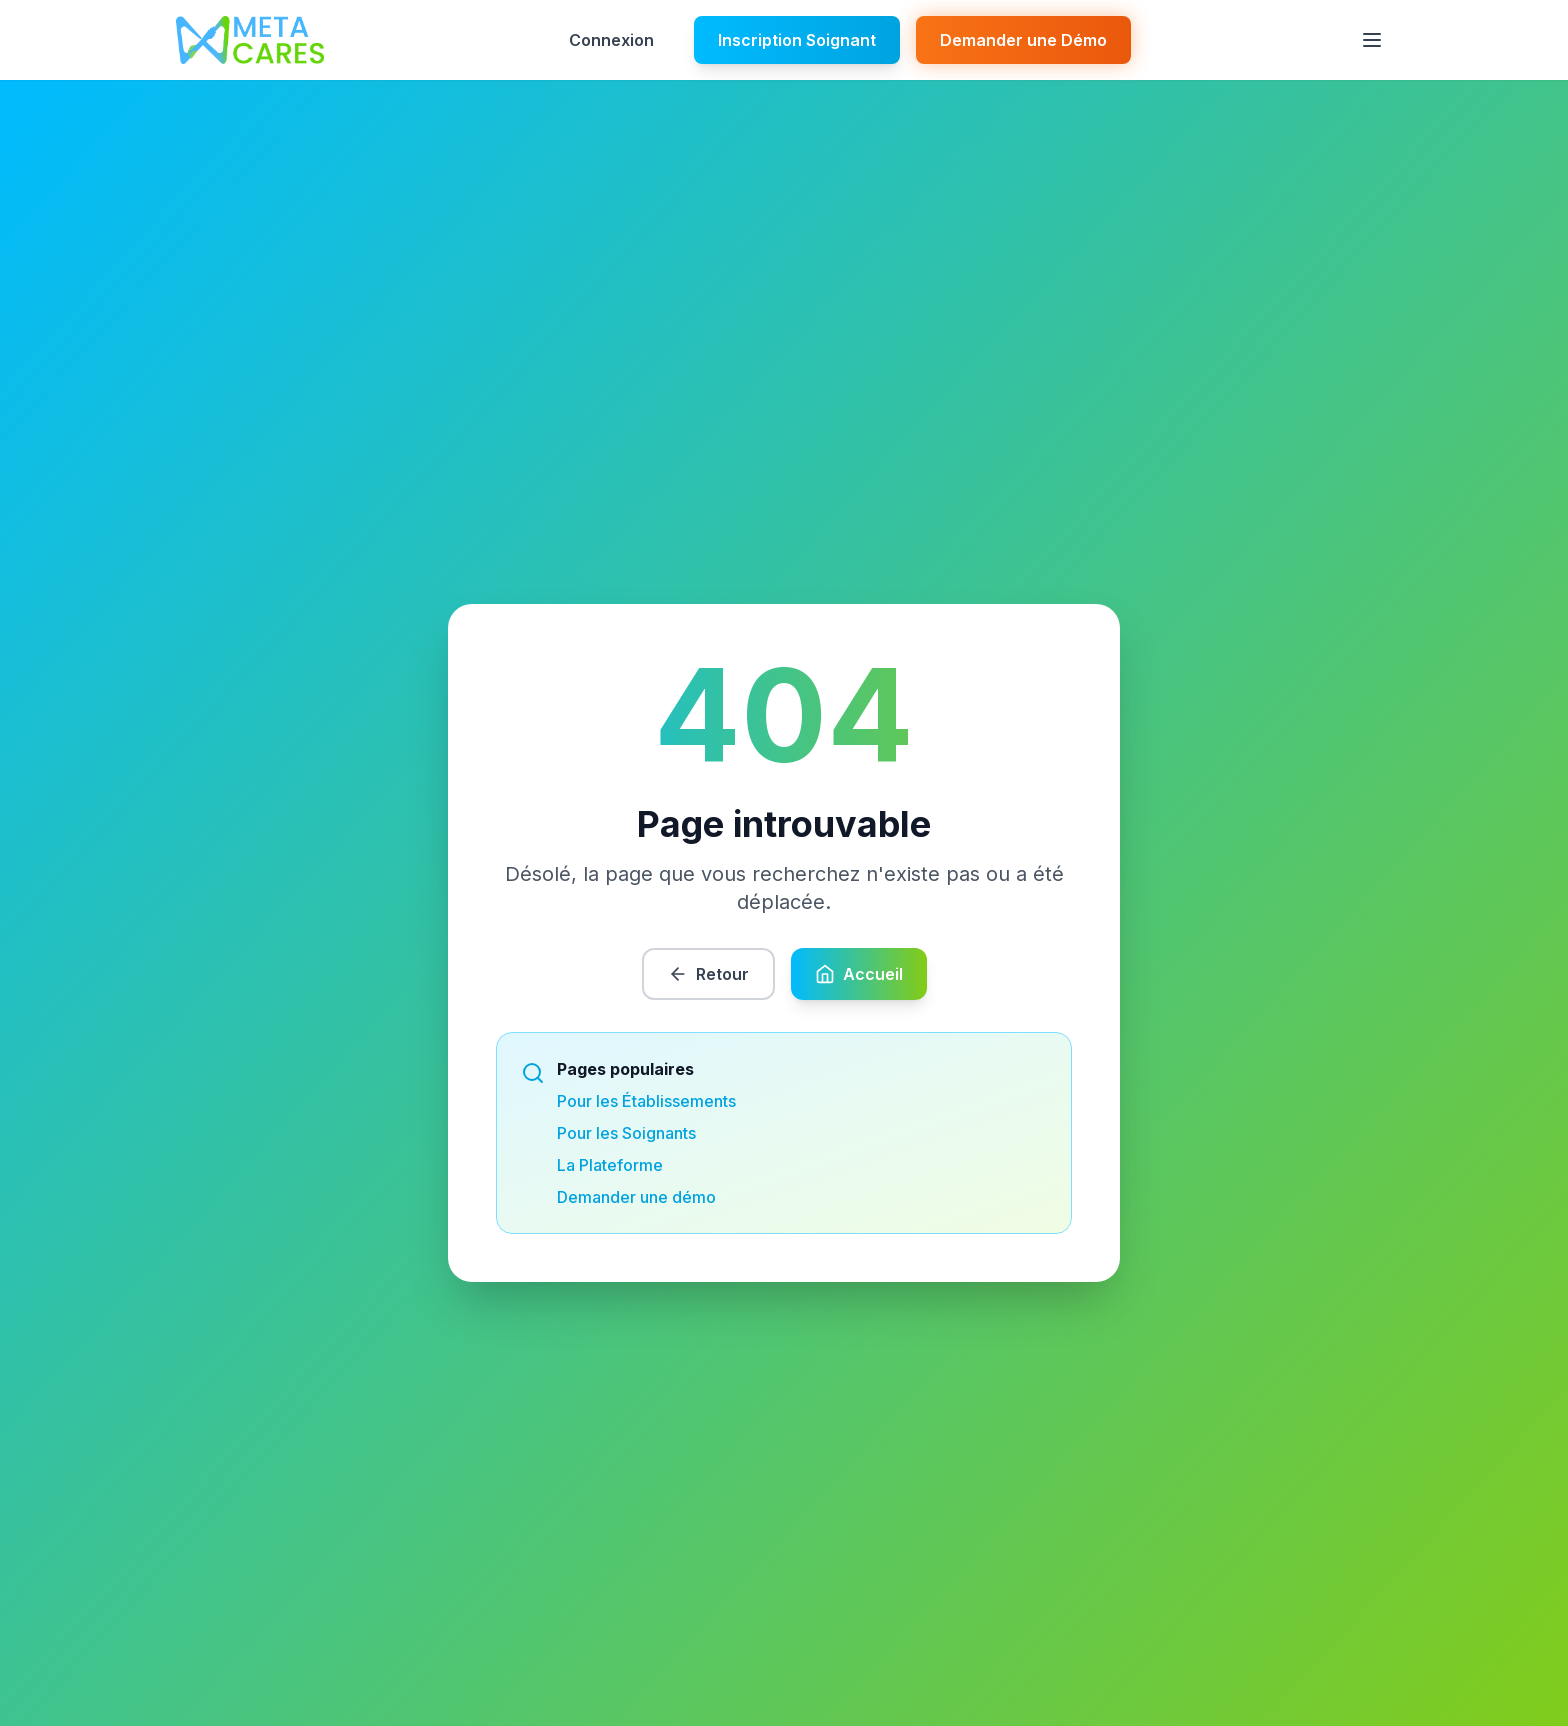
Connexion (611, 40)
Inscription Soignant (797, 40)
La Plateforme (610, 1165)
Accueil (859, 974)
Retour (708, 974)
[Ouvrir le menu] (1372, 40)
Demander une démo (636, 1197)
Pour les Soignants (626, 1133)
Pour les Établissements (646, 1101)
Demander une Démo (1023, 40)
